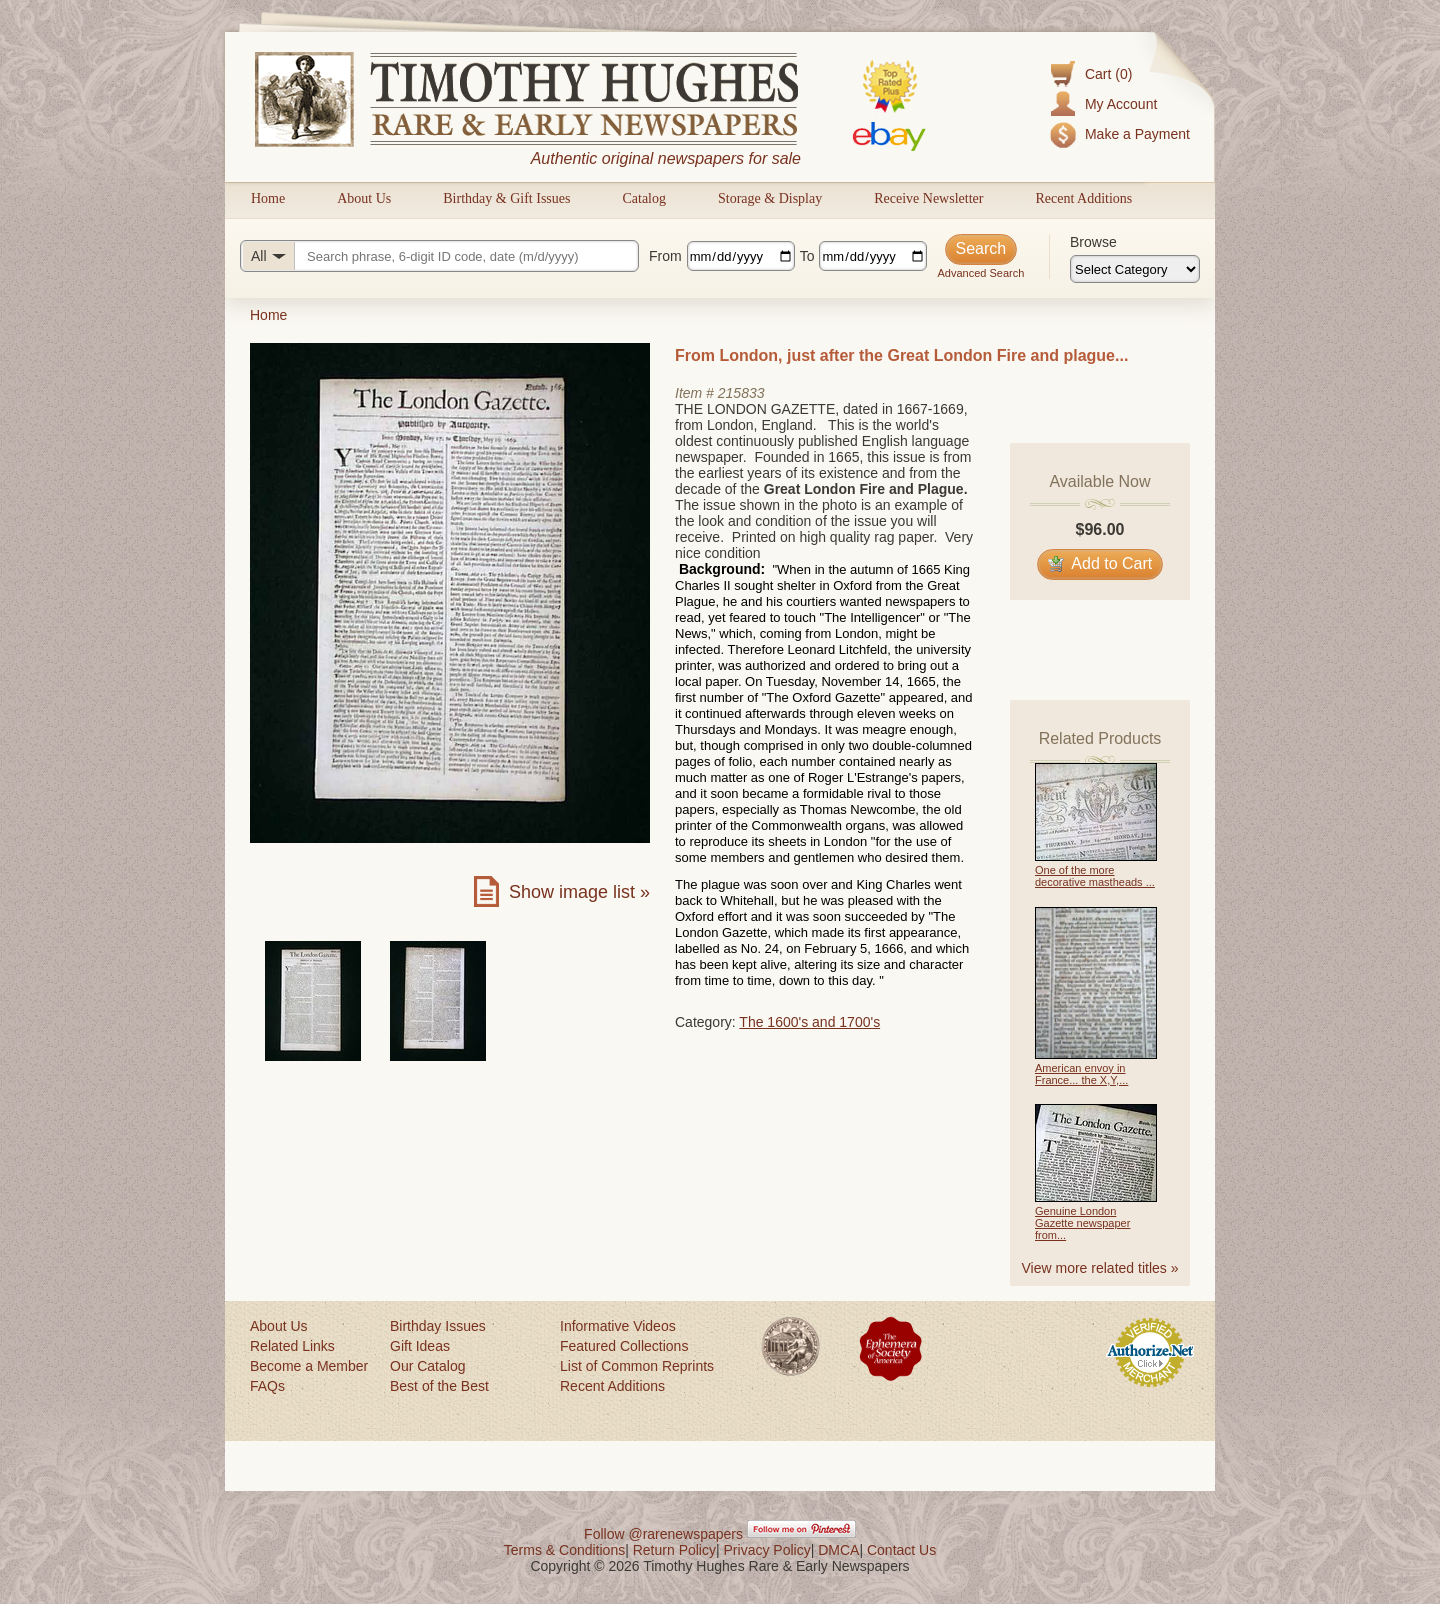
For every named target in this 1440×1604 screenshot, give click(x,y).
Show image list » (579, 892)
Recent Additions (1083, 198)
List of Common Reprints (637, 1366)
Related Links (292, 1346)
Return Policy (674, 1550)
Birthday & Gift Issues (506, 198)
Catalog (644, 198)
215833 (741, 393)
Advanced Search (980, 273)
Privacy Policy (767, 1550)
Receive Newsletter (928, 198)
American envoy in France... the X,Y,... (1081, 1074)
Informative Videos (618, 1326)
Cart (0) (1108, 74)
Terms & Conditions (564, 1550)
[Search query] (439, 256)
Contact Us (901, 1550)
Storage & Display (770, 198)
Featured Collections (624, 1346)
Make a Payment (1137, 134)
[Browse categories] (1135, 269)
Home (268, 198)
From (665, 256)
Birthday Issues (438, 1326)
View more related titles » (1100, 1268)
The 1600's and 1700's (809, 1022)
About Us (364, 198)
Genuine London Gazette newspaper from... (1082, 1223)
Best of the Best (439, 1386)
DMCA (838, 1550)
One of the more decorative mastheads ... (1095, 876)
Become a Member (309, 1366)
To (807, 256)
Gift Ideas (420, 1346)
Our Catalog (427, 1366)
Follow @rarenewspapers (663, 1534)
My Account (1121, 104)
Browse (1093, 242)
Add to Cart (1100, 563)
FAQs (267, 1386)
